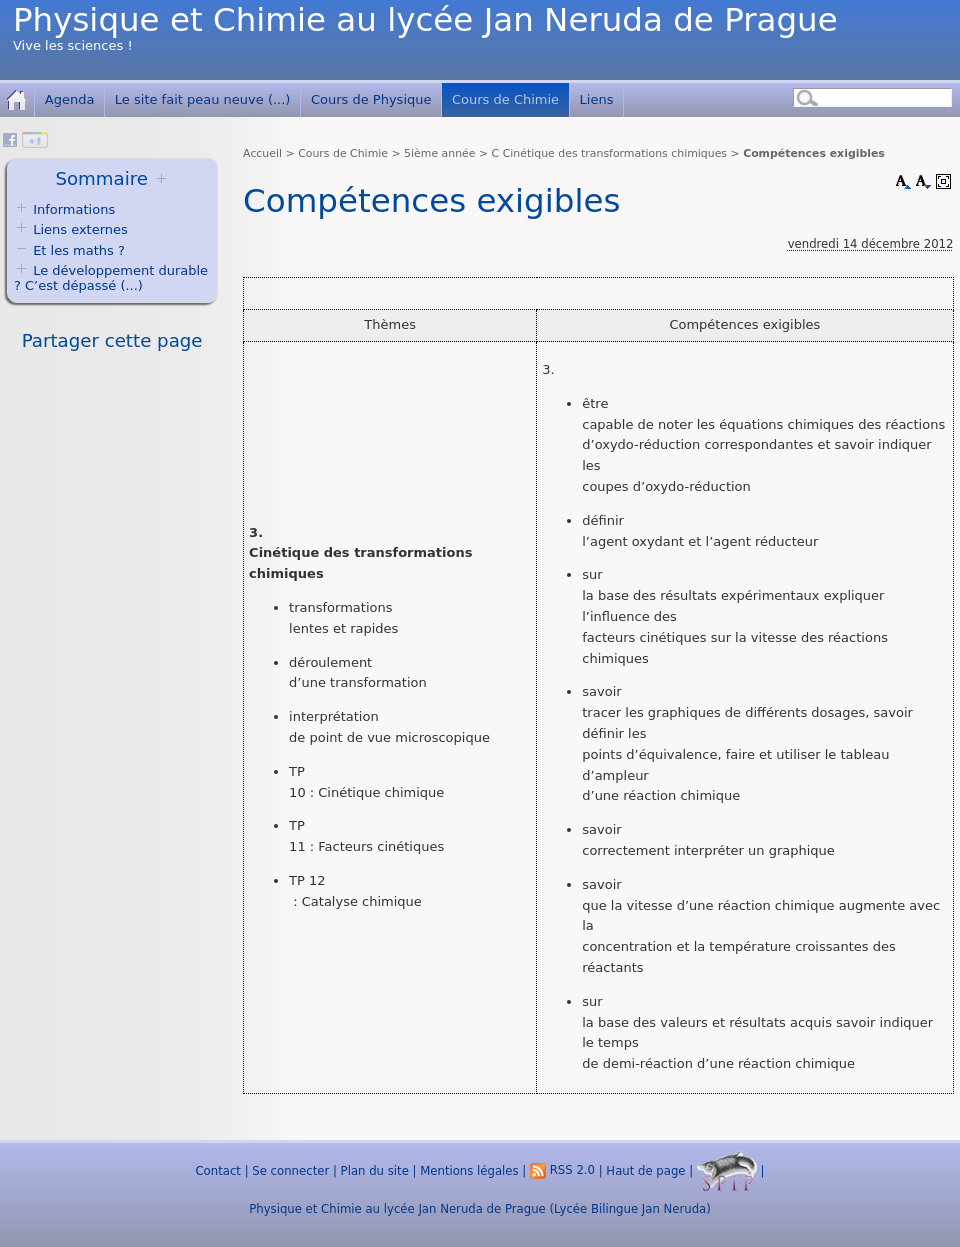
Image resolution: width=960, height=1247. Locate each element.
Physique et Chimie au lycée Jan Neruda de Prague (425, 20)
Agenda (70, 99)
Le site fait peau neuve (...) (203, 99)
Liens (597, 99)
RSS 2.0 (562, 1170)
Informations (74, 209)
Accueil (262, 153)
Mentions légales (469, 1170)
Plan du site (375, 1170)
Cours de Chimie (505, 99)
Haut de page (645, 1170)
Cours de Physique (371, 99)
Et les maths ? (69, 250)
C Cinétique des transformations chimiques (609, 153)
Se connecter (290, 1170)
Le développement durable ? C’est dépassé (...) (111, 278)
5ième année (439, 153)
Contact (217, 1170)
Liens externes (80, 229)
